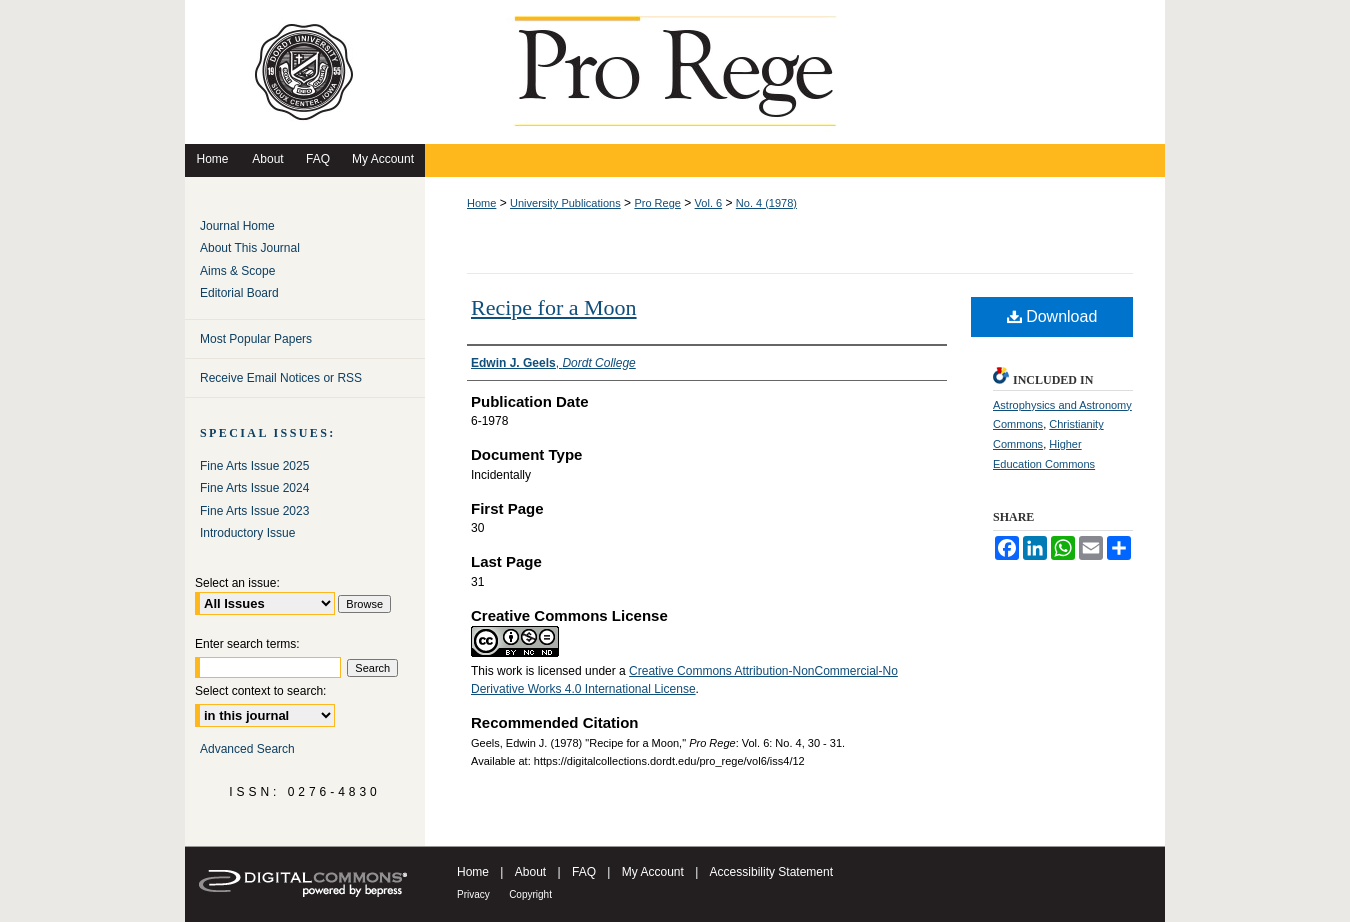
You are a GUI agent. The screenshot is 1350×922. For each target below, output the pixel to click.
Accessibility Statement (771, 872)
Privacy (473, 894)
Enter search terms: (247, 644)
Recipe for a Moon (554, 307)
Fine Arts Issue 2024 (254, 488)
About (530, 872)
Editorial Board (239, 293)
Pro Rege (657, 203)
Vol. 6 (709, 203)
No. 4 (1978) (766, 203)
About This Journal (250, 248)
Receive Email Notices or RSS (281, 378)
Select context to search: (260, 691)
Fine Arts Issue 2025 (254, 466)
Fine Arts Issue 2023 (254, 511)
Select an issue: (237, 583)
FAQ (584, 872)
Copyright (530, 894)
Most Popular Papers (256, 339)
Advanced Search (247, 749)
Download (1052, 316)
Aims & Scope (237, 271)
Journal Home (237, 226)
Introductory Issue (247, 533)
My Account (653, 872)
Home (481, 203)
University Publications (565, 203)
